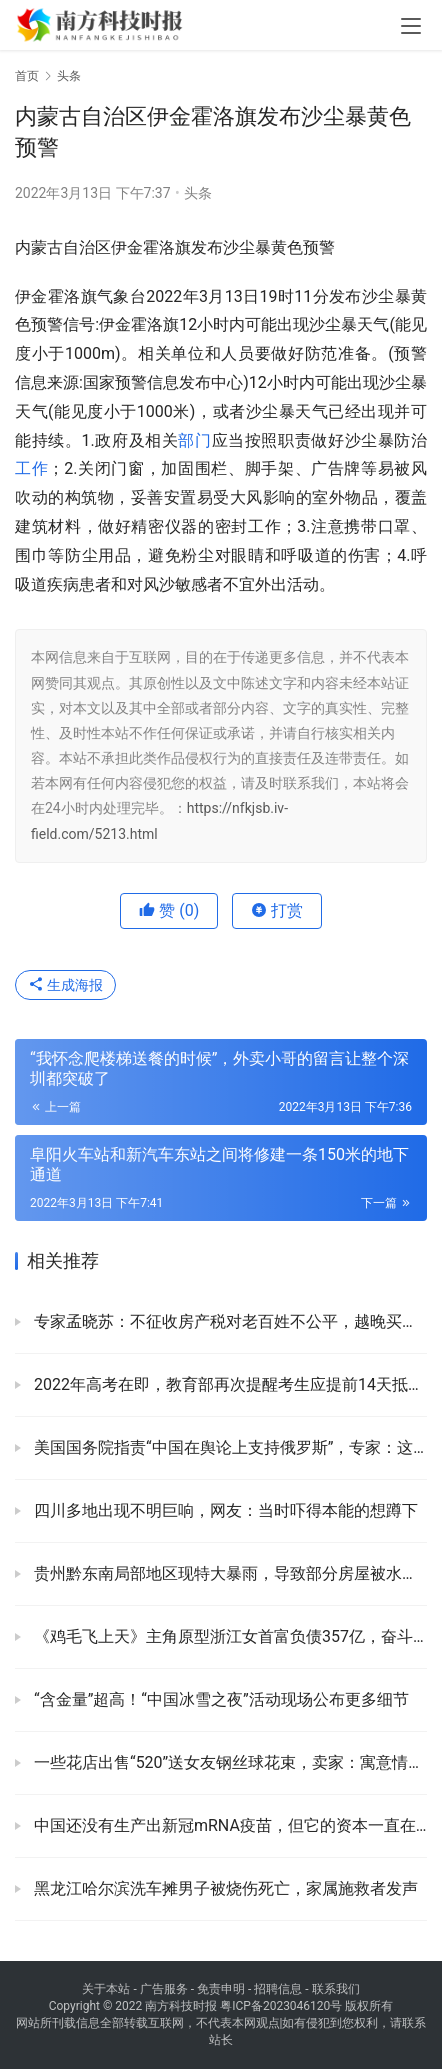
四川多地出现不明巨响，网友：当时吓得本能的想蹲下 (224, 1510)
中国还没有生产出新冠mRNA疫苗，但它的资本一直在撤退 (228, 1825)
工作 (31, 468)
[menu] (411, 26)
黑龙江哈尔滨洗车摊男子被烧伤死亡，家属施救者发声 (224, 1888)
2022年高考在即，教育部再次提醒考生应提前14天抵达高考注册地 (228, 1384)
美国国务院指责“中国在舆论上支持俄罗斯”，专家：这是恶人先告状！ (228, 1447)
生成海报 (65, 985)
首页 (27, 76)
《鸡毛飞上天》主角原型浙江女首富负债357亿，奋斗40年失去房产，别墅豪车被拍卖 (228, 1636)
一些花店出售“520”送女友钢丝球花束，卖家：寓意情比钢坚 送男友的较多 (228, 1762)
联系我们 (336, 1989)
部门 (194, 440)
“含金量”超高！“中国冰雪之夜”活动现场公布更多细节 (219, 1699)
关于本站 (106, 1989)
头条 (198, 193)
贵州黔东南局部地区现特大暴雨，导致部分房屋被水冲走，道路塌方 (228, 1573)
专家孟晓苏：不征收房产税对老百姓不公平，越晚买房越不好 (228, 1321)
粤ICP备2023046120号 (281, 2006)
